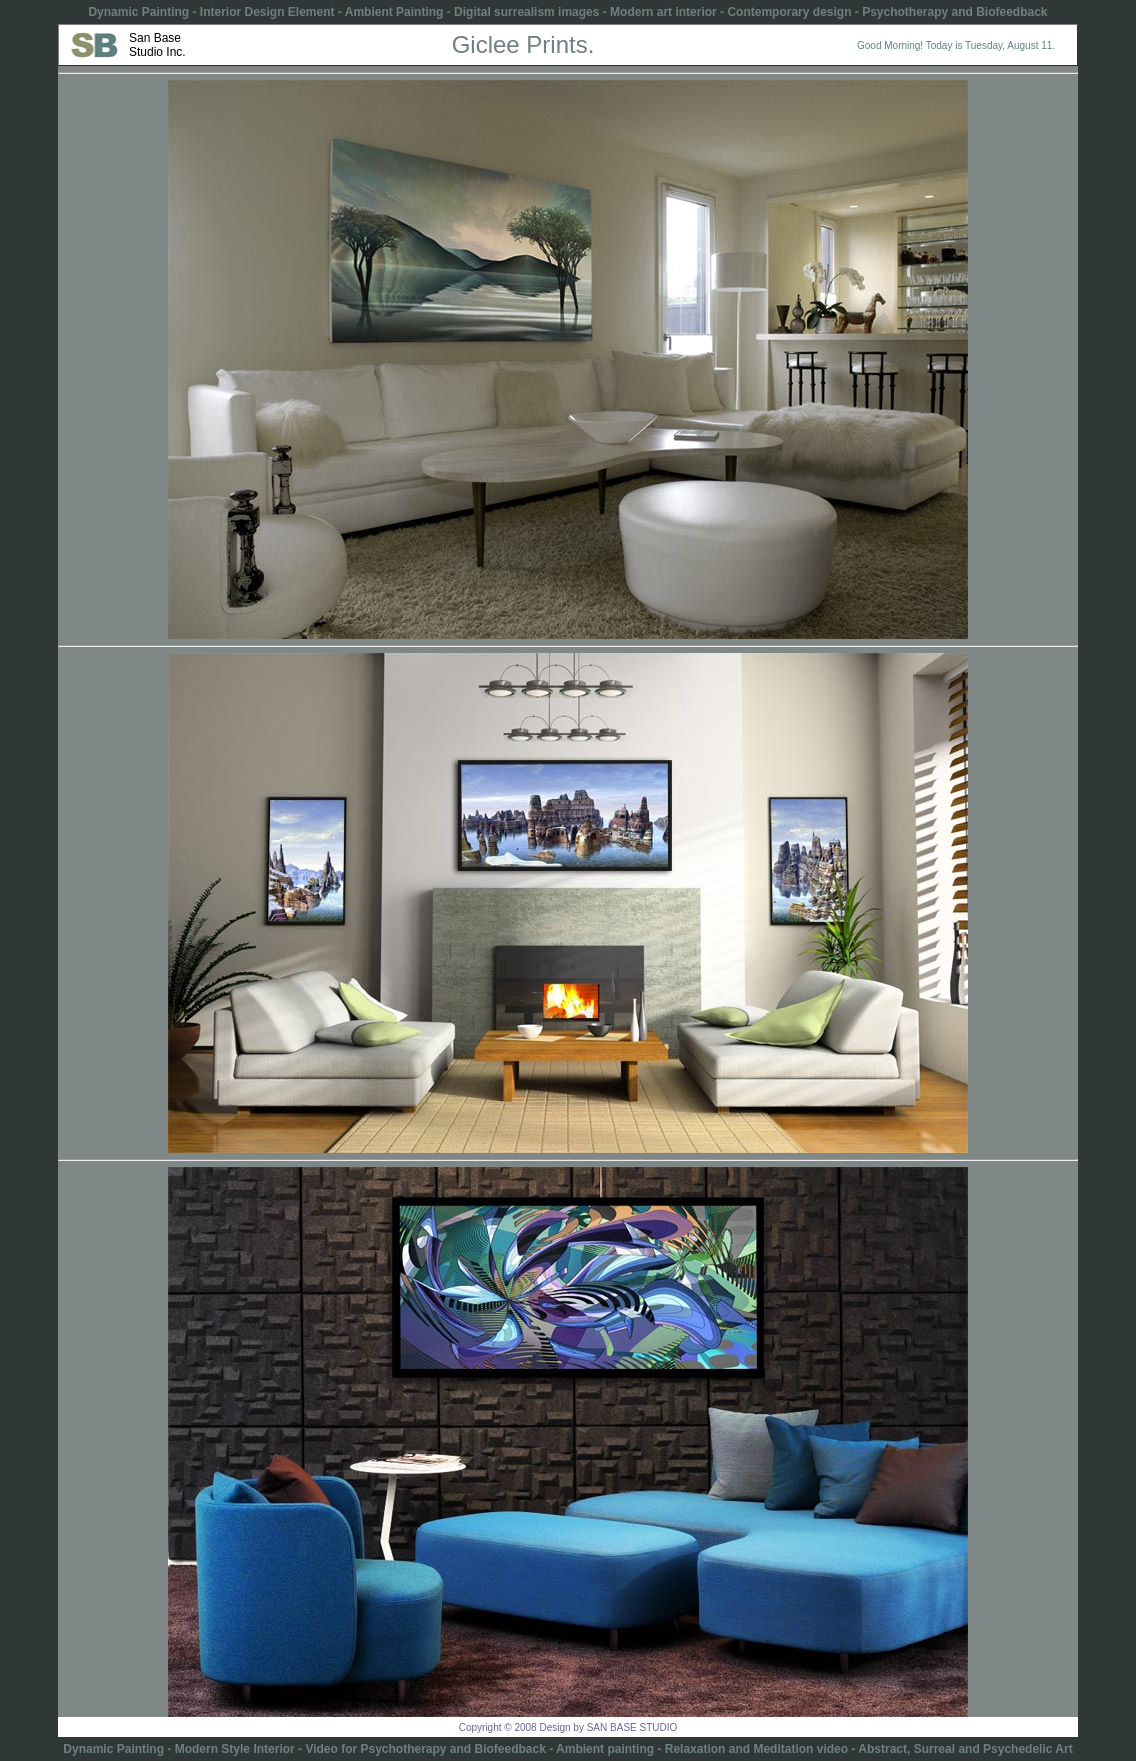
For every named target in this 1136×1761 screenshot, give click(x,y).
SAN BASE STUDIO (632, 1727)
